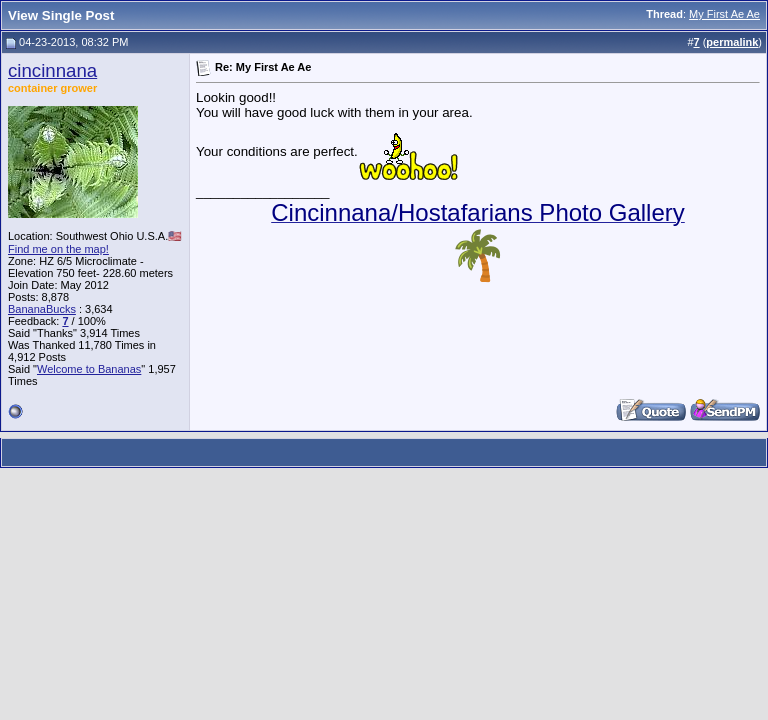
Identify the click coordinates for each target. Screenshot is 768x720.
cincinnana (52, 70)
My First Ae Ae (724, 14)
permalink (732, 42)
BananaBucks (42, 309)
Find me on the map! (58, 249)
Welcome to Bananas (89, 369)
